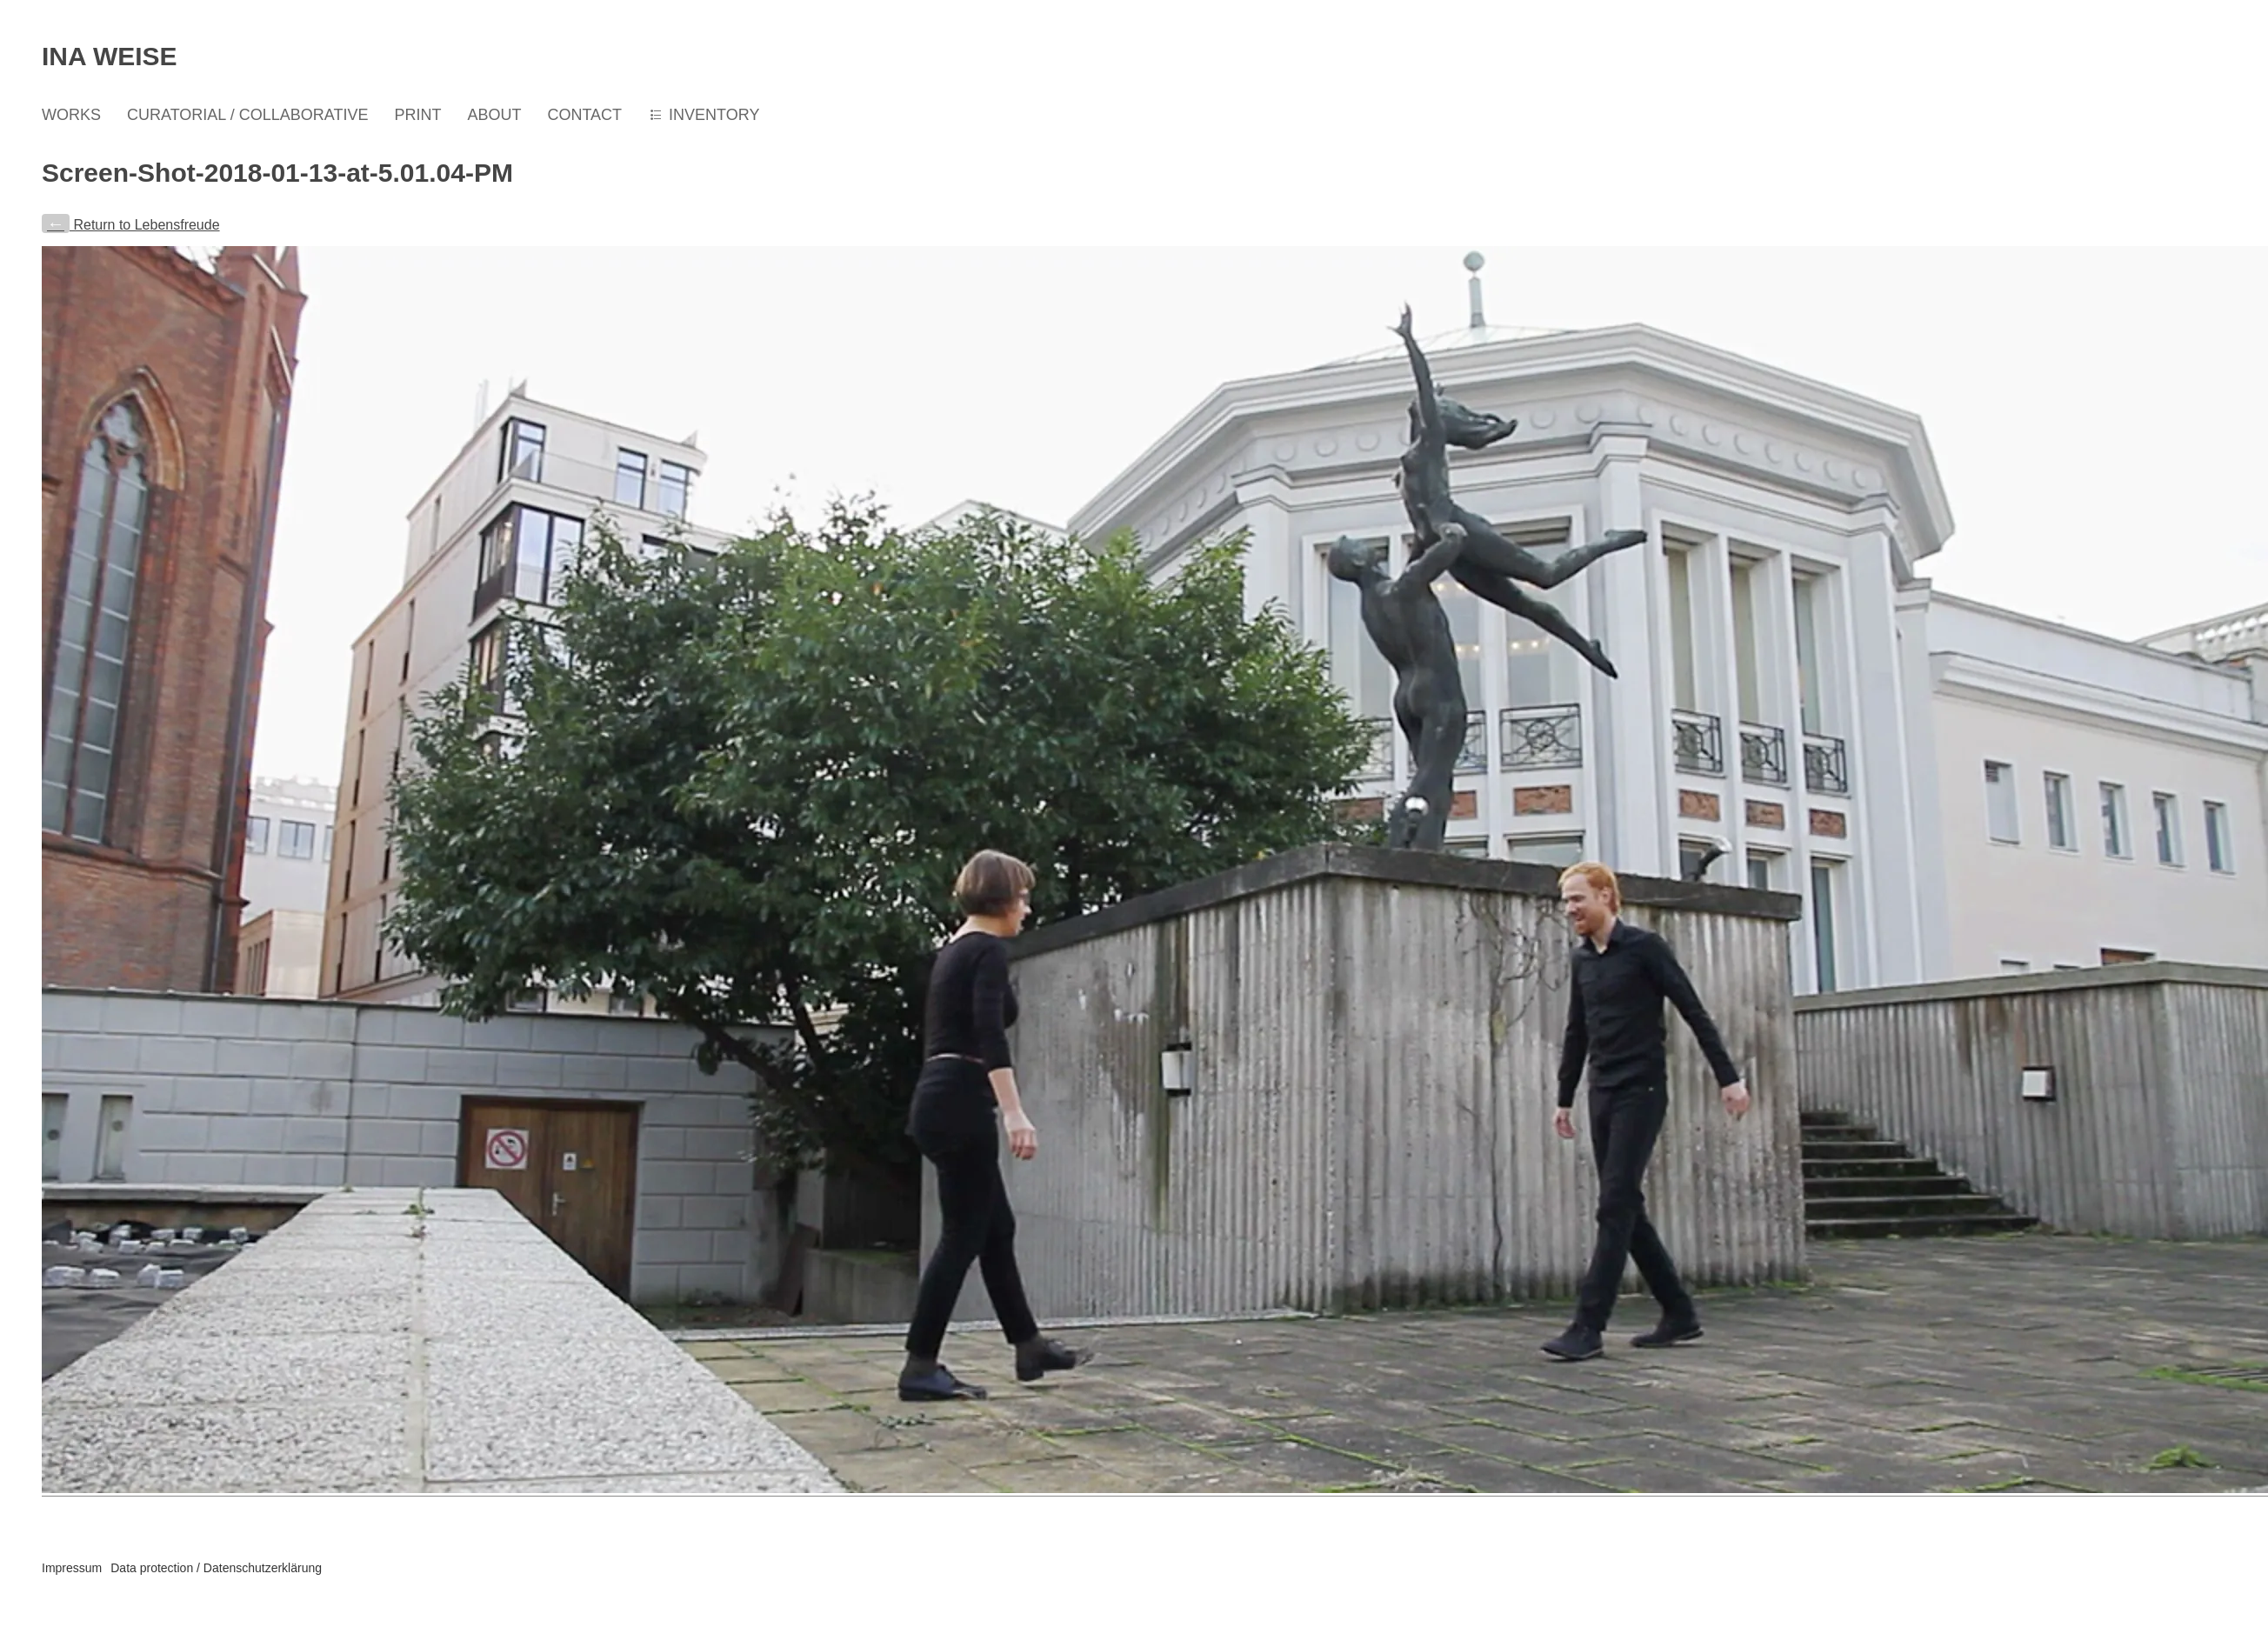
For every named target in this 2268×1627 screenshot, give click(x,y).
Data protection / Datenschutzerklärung (216, 1568)
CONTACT (584, 114)
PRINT (417, 114)
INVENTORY (714, 114)
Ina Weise (109, 56)
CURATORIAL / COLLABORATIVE (247, 114)
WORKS (71, 114)
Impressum (72, 1568)
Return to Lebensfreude (131, 224)
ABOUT (494, 114)
